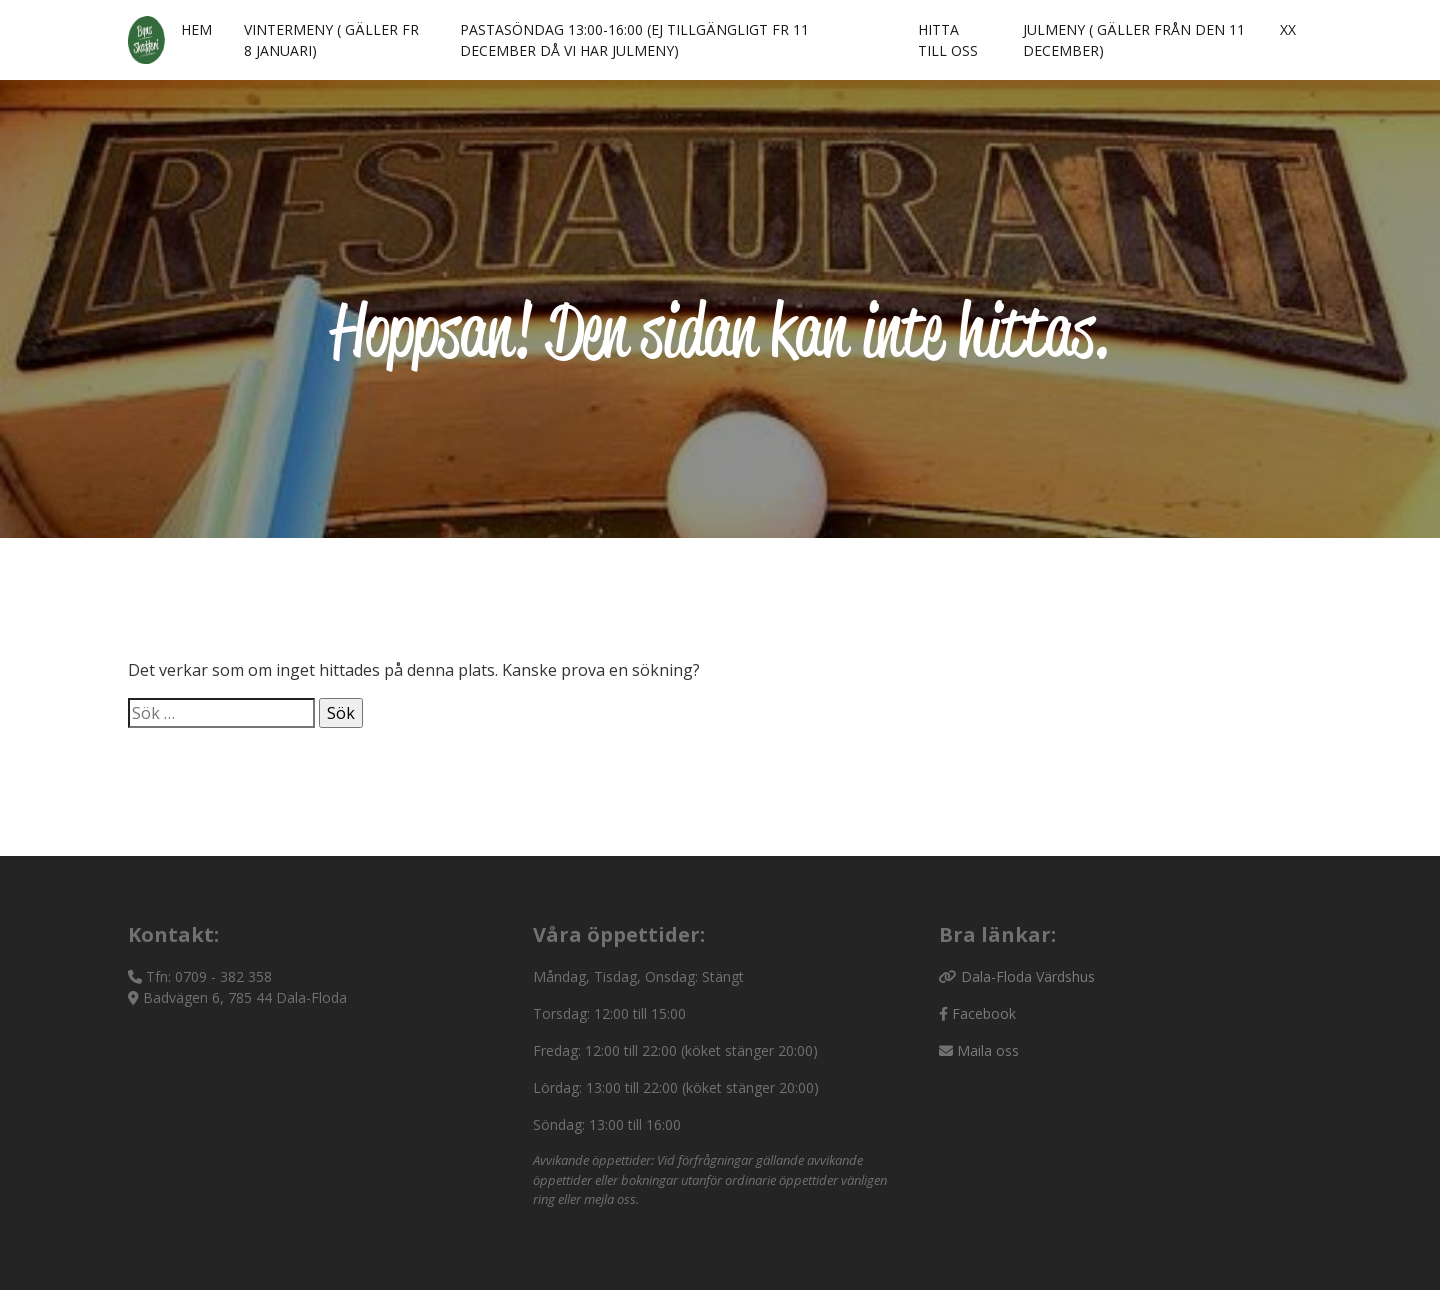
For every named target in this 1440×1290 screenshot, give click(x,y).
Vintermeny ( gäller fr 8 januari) (331, 40)
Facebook (984, 1013)
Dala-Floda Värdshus (1028, 976)
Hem (196, 29)
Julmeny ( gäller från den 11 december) (1134, 40)
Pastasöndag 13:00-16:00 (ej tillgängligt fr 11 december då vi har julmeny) (634, 40)
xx (1288, 29)
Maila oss (988, 1050)
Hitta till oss (948, 40)
